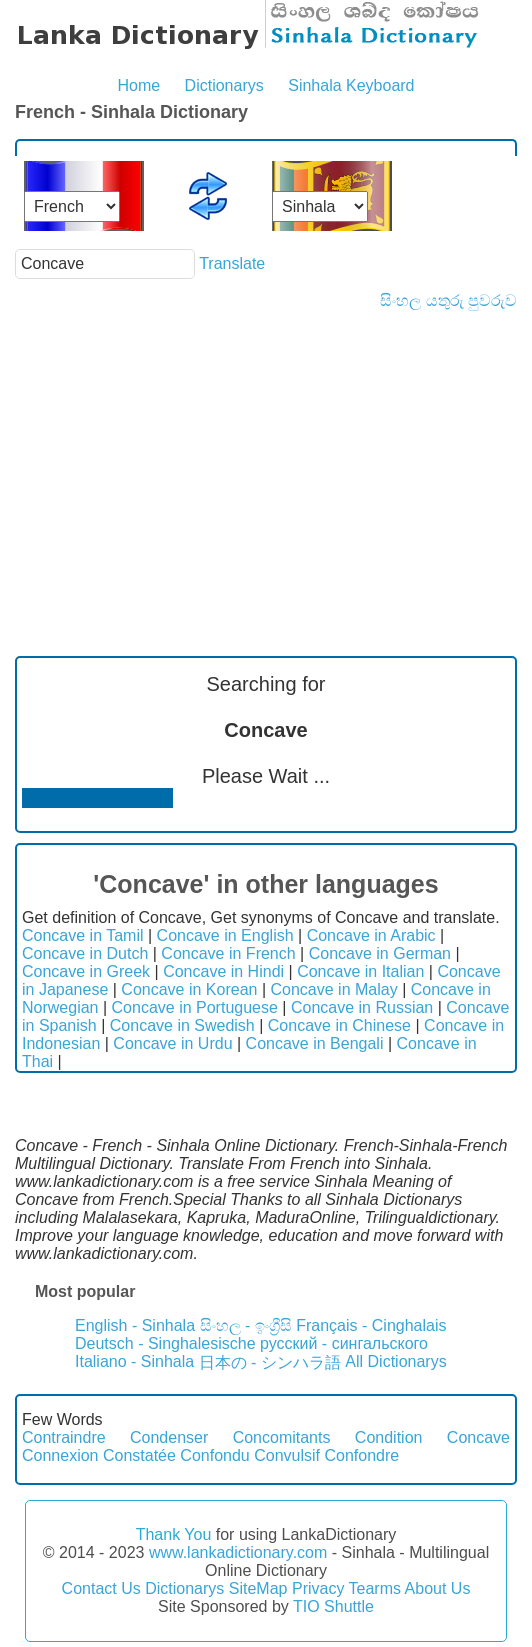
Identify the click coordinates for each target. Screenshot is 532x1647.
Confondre (361, 1455)
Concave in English (225, 935)
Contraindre (64, 1437)
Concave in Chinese (339, 1025)
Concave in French (228, 953)
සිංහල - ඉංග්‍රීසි (246, 1325)
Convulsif (287, 1455)
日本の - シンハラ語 (270, 1362)
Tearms (375, 1588)
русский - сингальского (344, 1343)
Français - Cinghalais (371, 1325)
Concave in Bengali (315, 1043)
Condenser (169, 1437)
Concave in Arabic (371, 935)
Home (138, 85)
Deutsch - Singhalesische (165, 1343)
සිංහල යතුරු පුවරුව (448, 300)
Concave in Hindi (223, 971)
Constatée (139, 1455)
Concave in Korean (189, 989)
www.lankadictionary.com (238, 1552)
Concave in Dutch (85, 953)
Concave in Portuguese (195, 1007)
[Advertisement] (266, 460)
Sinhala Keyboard (351, 85)
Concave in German (380, 953)
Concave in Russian (362, 1007)
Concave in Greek (86, 971)
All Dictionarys (395, 1361)
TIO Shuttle (333, 1606)
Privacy (318, 1588)
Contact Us (101, 1588)
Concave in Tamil (83, 935)
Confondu (214, 1455)
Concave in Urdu (172, 1043)
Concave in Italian (360, 971)
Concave (478, 1437)
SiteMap (258, 1588)
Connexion (60, 1455)
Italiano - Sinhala (134, 1361)
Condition (389, 1437)
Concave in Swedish (182, 1025)
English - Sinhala (135, 1325)
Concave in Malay (334, 989)
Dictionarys (224, 85)
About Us (438, 1588)
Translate (232, 263)
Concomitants (282, 1437)
